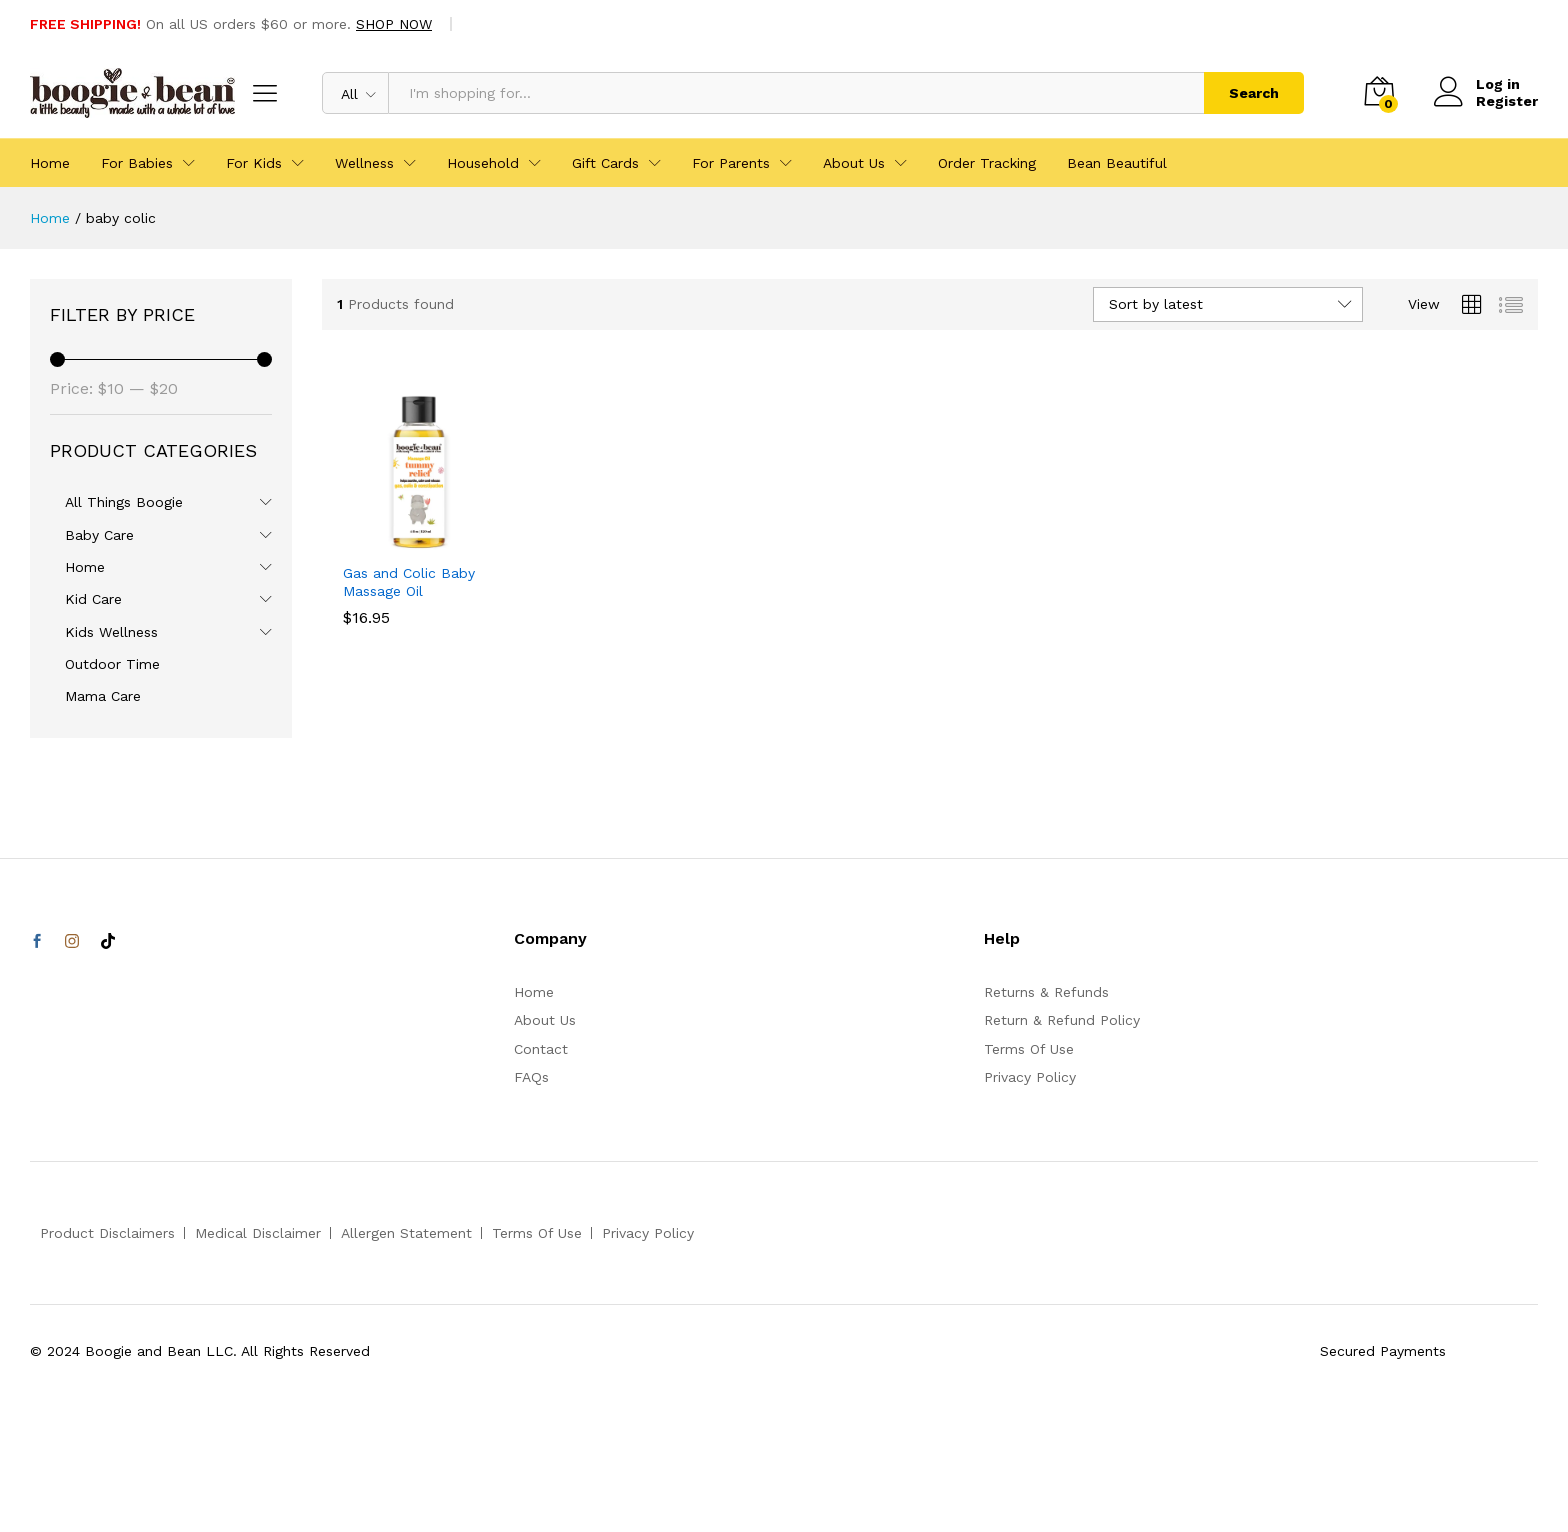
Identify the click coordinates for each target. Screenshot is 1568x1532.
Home (50, 163)
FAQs (531, 1077)
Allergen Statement (406, 1233)
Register (1507, 101)
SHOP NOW (394, 24)
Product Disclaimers (107, 1233)
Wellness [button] (364, 163)
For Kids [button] (254, 163)
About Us (545, 1020)
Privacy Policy (1030, 1077)
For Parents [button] (731, 163)
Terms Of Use (1029, 1049)
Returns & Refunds (1046, 992)
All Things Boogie (124, 502)
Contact (541, 1049)
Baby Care (99, 535)
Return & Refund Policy (1062, 1020)
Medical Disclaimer (258, 1233)
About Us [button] (854, 163)
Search (1254, 93)
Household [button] (483, 163)
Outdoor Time (112, 664)
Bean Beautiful (1117, 163)
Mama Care (103, 696)
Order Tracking (987, 163)
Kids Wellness (111, 632)
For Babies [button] (137, 163)
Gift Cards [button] (605, 163)
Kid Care (93, 599)
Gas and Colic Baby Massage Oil (409, 582)
